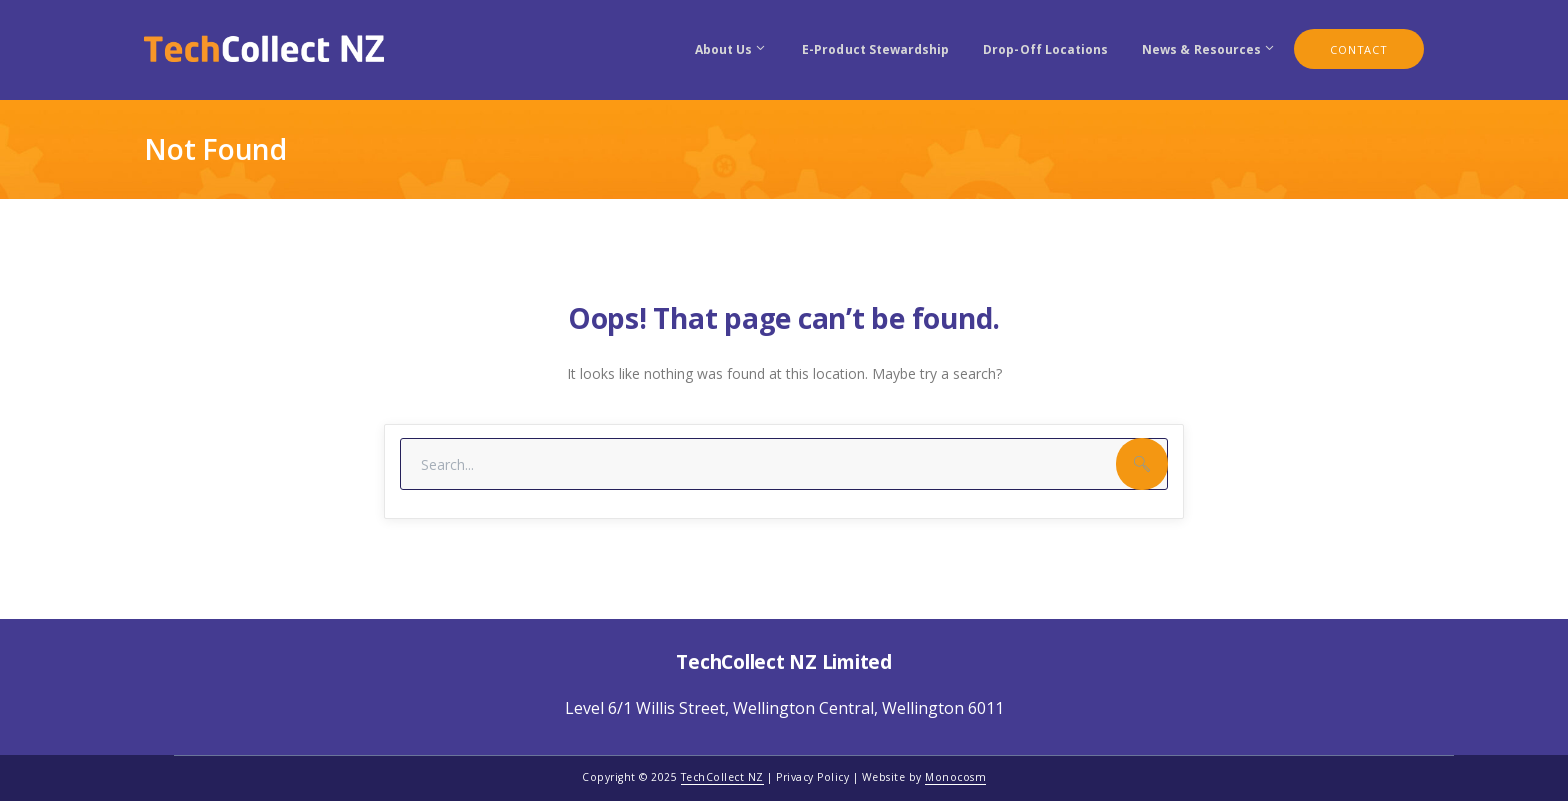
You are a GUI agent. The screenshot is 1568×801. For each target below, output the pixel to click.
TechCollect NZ (722, 777)
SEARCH (1142, 464)
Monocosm (955, 777)
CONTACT (1358, 49)
